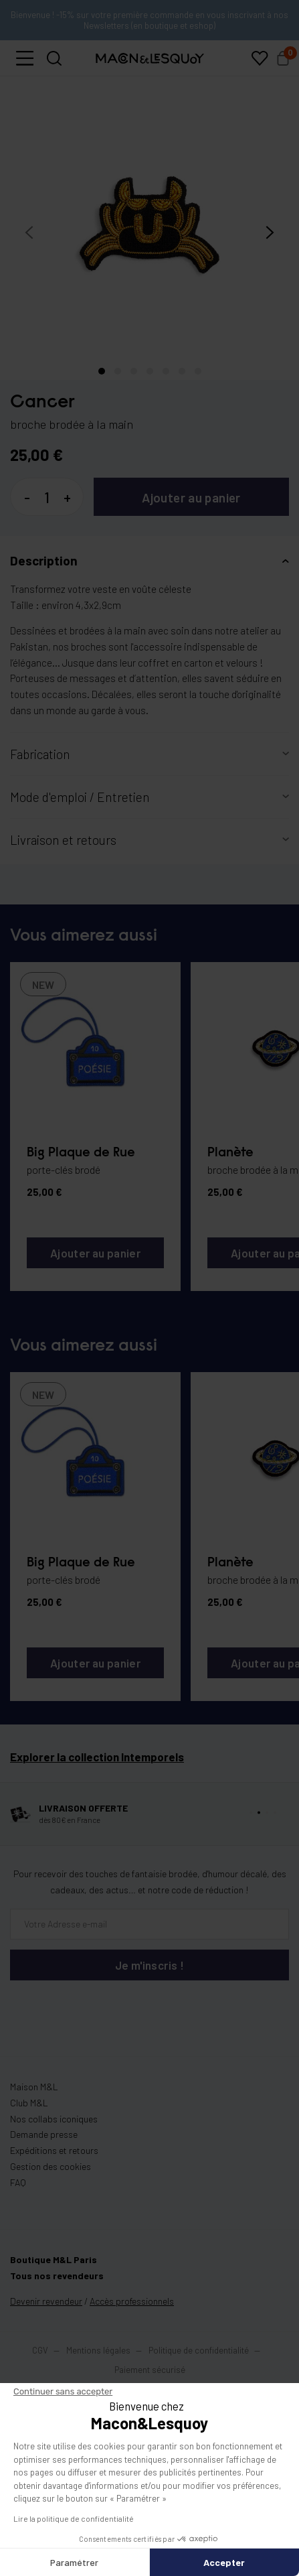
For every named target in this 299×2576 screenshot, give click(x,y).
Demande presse (44, 2134)
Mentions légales (99, 2350)
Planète (230, 1153)
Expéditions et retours (54, 2150)
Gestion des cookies (50, 2166)
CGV (40, 2350)
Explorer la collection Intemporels (97, 1763)
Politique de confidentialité (198, 2350)
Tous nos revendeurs (57, 2275)
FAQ (18, 2182)
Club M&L (29, 2102)
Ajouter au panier (191, 497)
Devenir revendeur (46, 2301)
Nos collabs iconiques (54, 2118)
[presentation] (29, 233)
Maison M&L (34, 2086)
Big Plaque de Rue (81, 1153)
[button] (24, 58)
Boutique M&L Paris (53, 2259)
